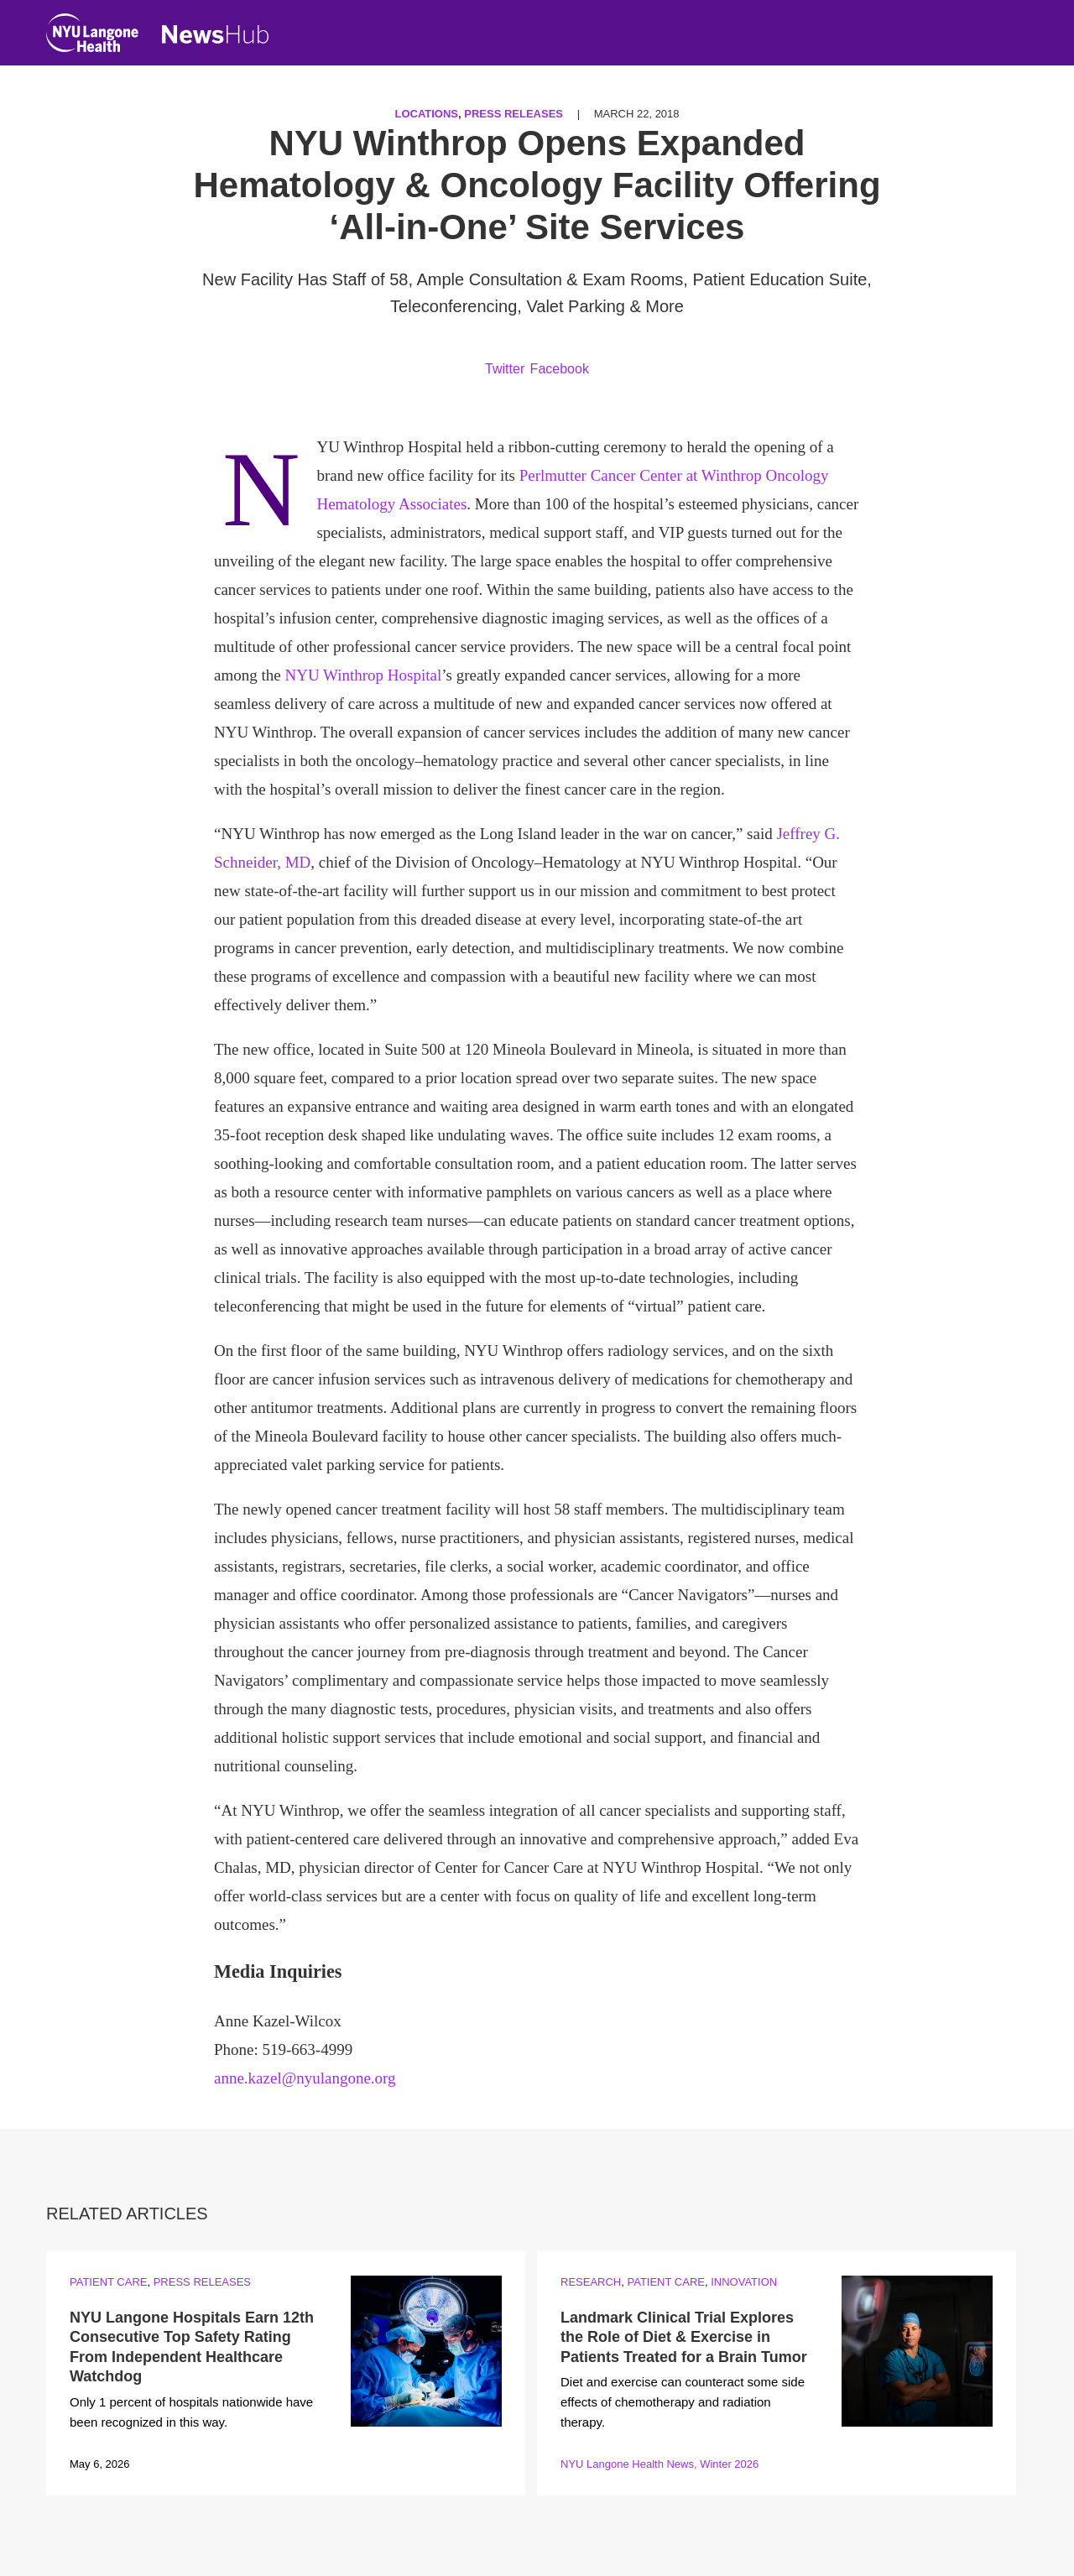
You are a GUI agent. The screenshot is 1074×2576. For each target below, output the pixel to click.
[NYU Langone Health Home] (92, 36)
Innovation (744, 2282)
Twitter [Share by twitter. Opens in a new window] (504, 369)
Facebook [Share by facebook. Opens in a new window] (559, 369)
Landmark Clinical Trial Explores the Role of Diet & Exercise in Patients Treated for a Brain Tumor (683, 2337)
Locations (426, 113)
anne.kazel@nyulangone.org (305, 2078)
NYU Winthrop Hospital (362, 675)
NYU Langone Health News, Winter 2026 (659, 2464)
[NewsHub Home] (215, 34)
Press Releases (513, 113)
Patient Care (108, 2282)
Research (590, 2282)
